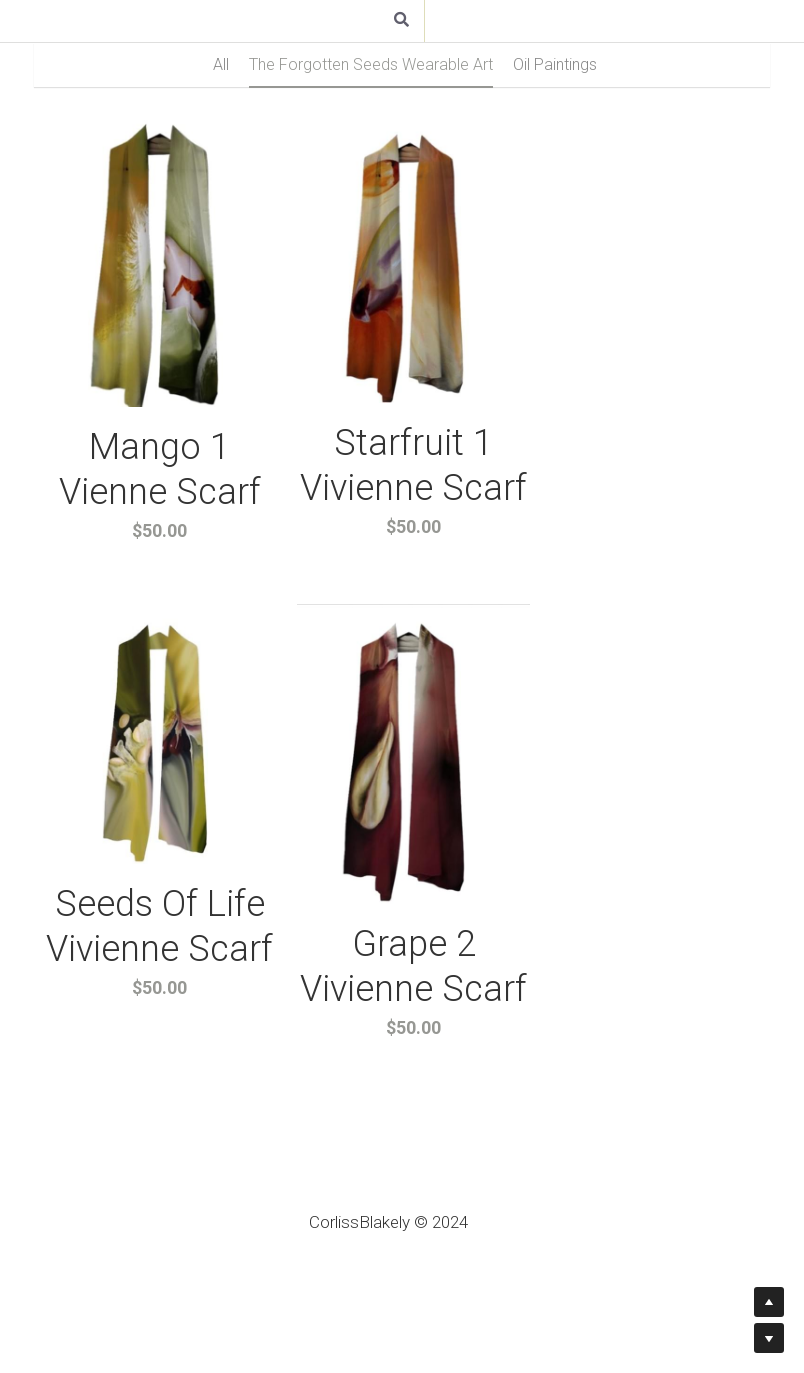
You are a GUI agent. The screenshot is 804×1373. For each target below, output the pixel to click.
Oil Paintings (555, 64)
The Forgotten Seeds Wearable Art (371, 64)
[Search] (401, 21)
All (221, 64)
